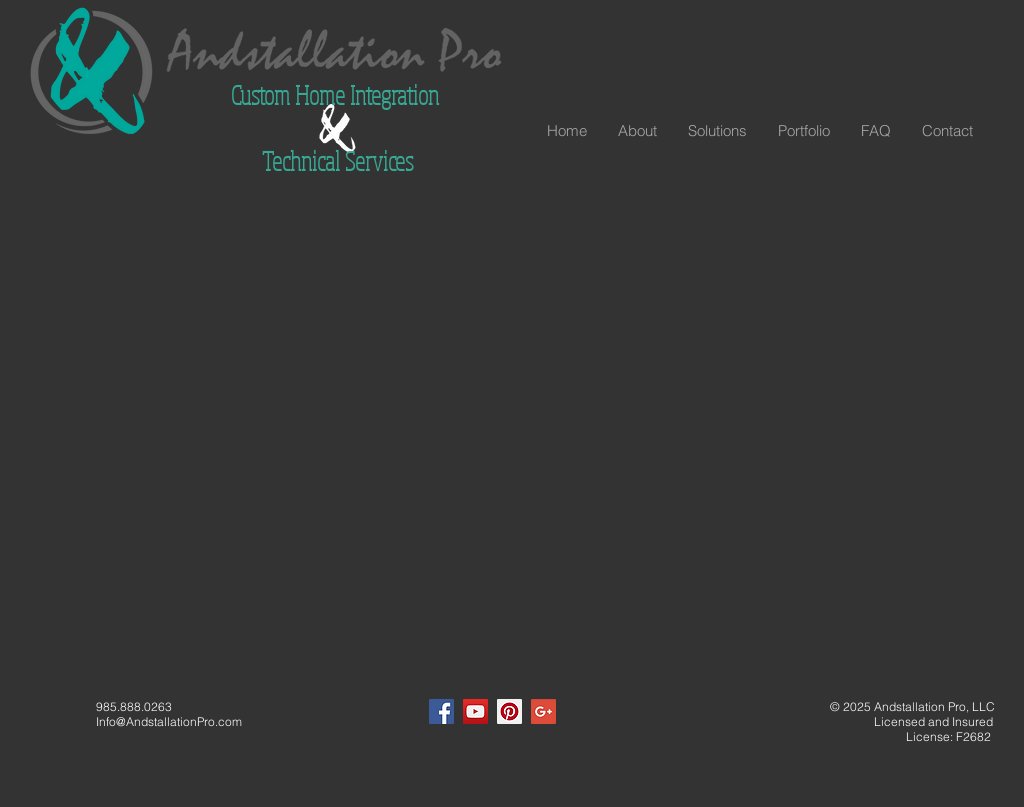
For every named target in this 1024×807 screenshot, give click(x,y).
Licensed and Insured (909, 721)
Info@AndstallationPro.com (169, 721)
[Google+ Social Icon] (543, 711)
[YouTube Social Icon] (475, 711)
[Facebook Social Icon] (441, 711)
